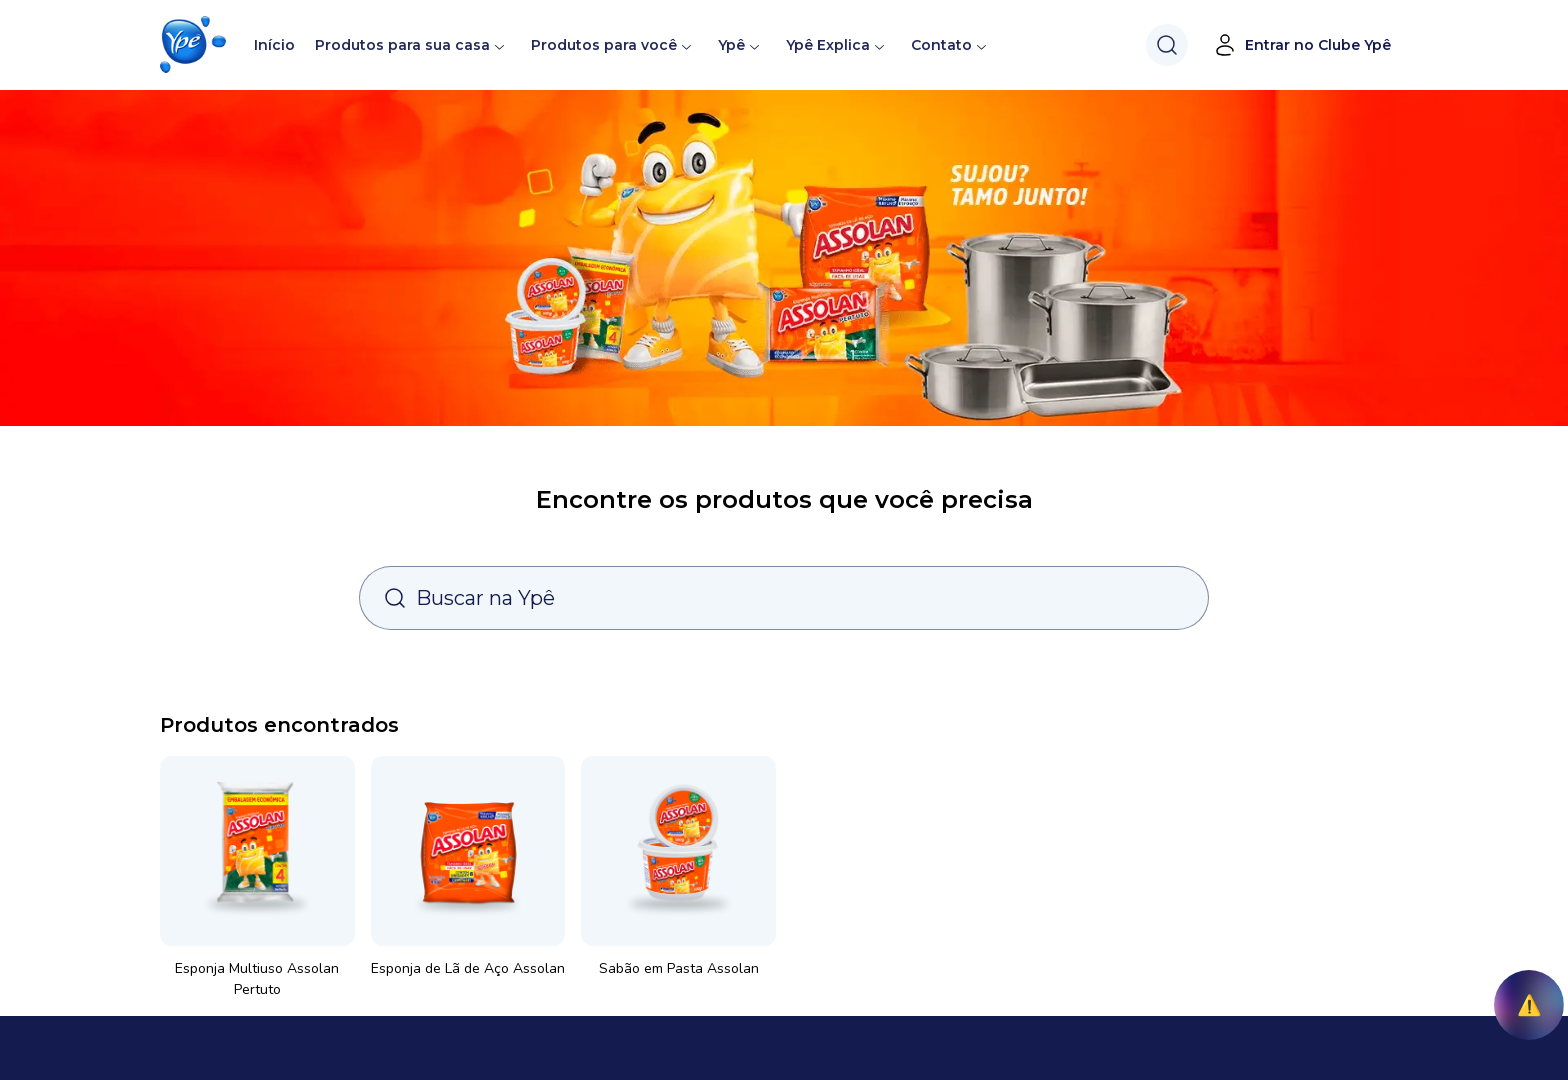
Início (274, 45)
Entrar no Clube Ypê (1302, 45)
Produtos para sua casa (402, 45)
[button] (193, 45)
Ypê (740, 45)
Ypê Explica (828, 45)
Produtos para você (604, 45)
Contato (941, 45)
